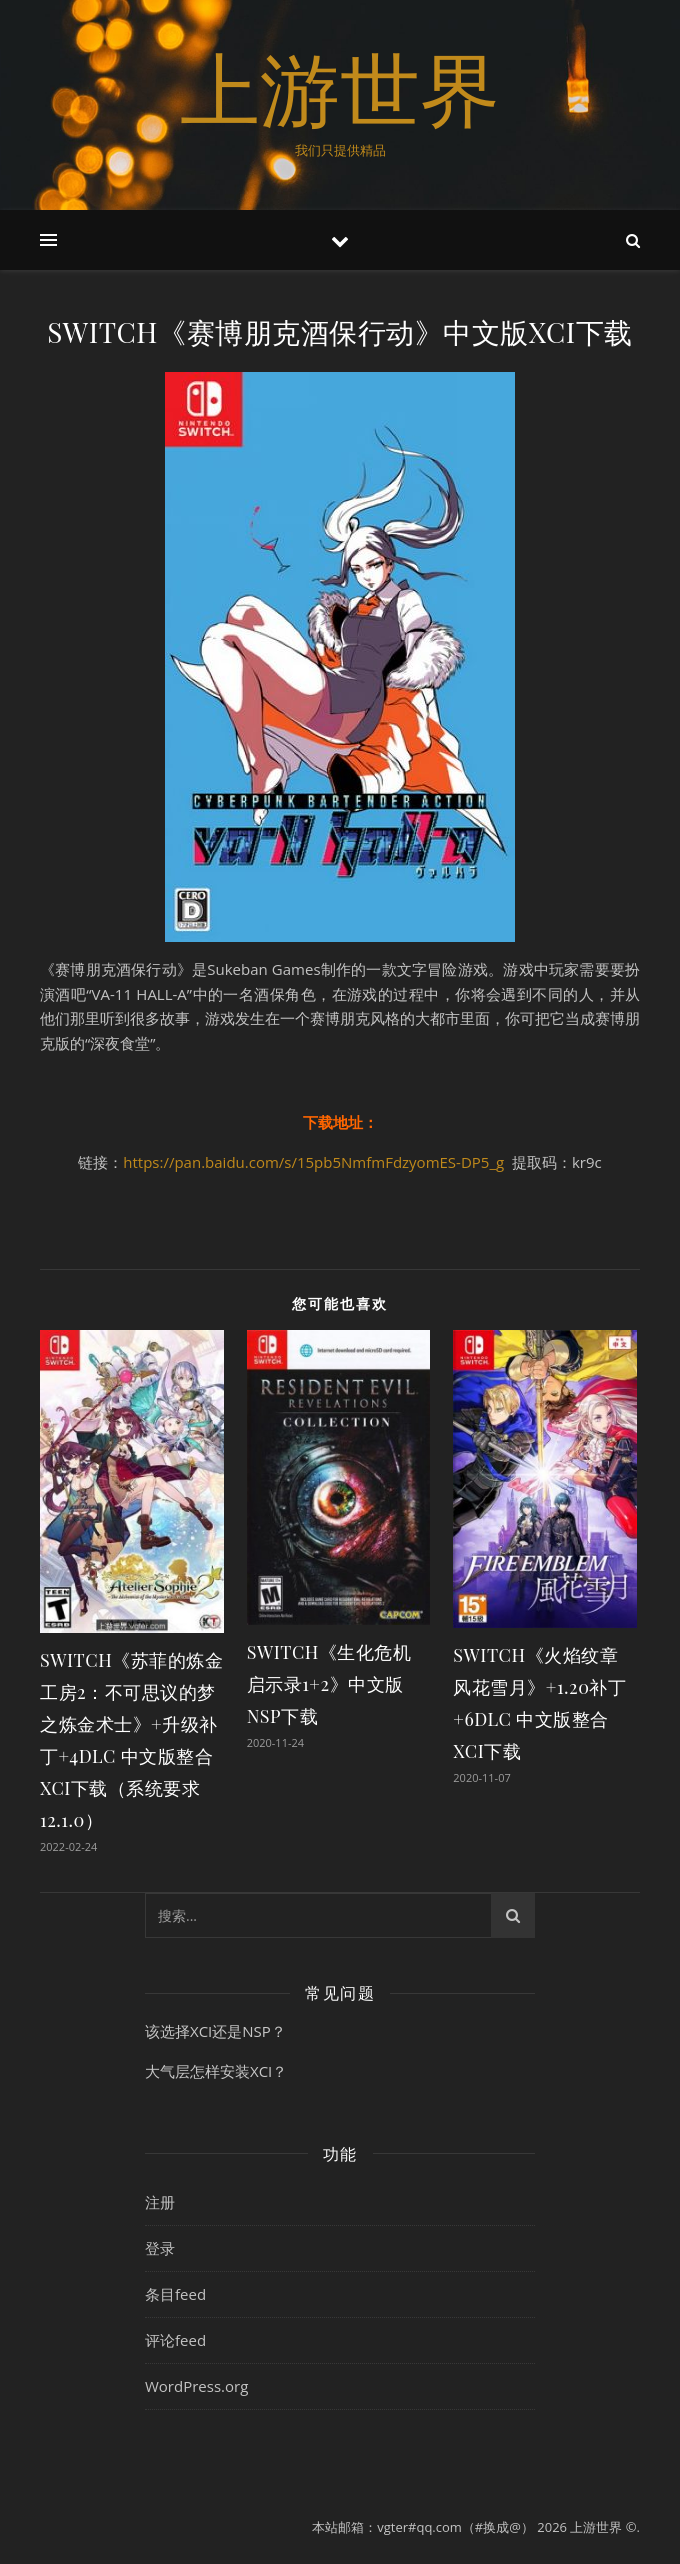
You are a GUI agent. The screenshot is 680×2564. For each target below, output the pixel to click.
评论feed (175, 2340)
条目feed (175, 2294)
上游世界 (340, 88)
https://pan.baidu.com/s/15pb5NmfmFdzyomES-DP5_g (313, 1162)
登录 (160, 2248)
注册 (160, 2202)
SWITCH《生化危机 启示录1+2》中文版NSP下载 (329, 1684)
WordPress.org (196, 2386)
